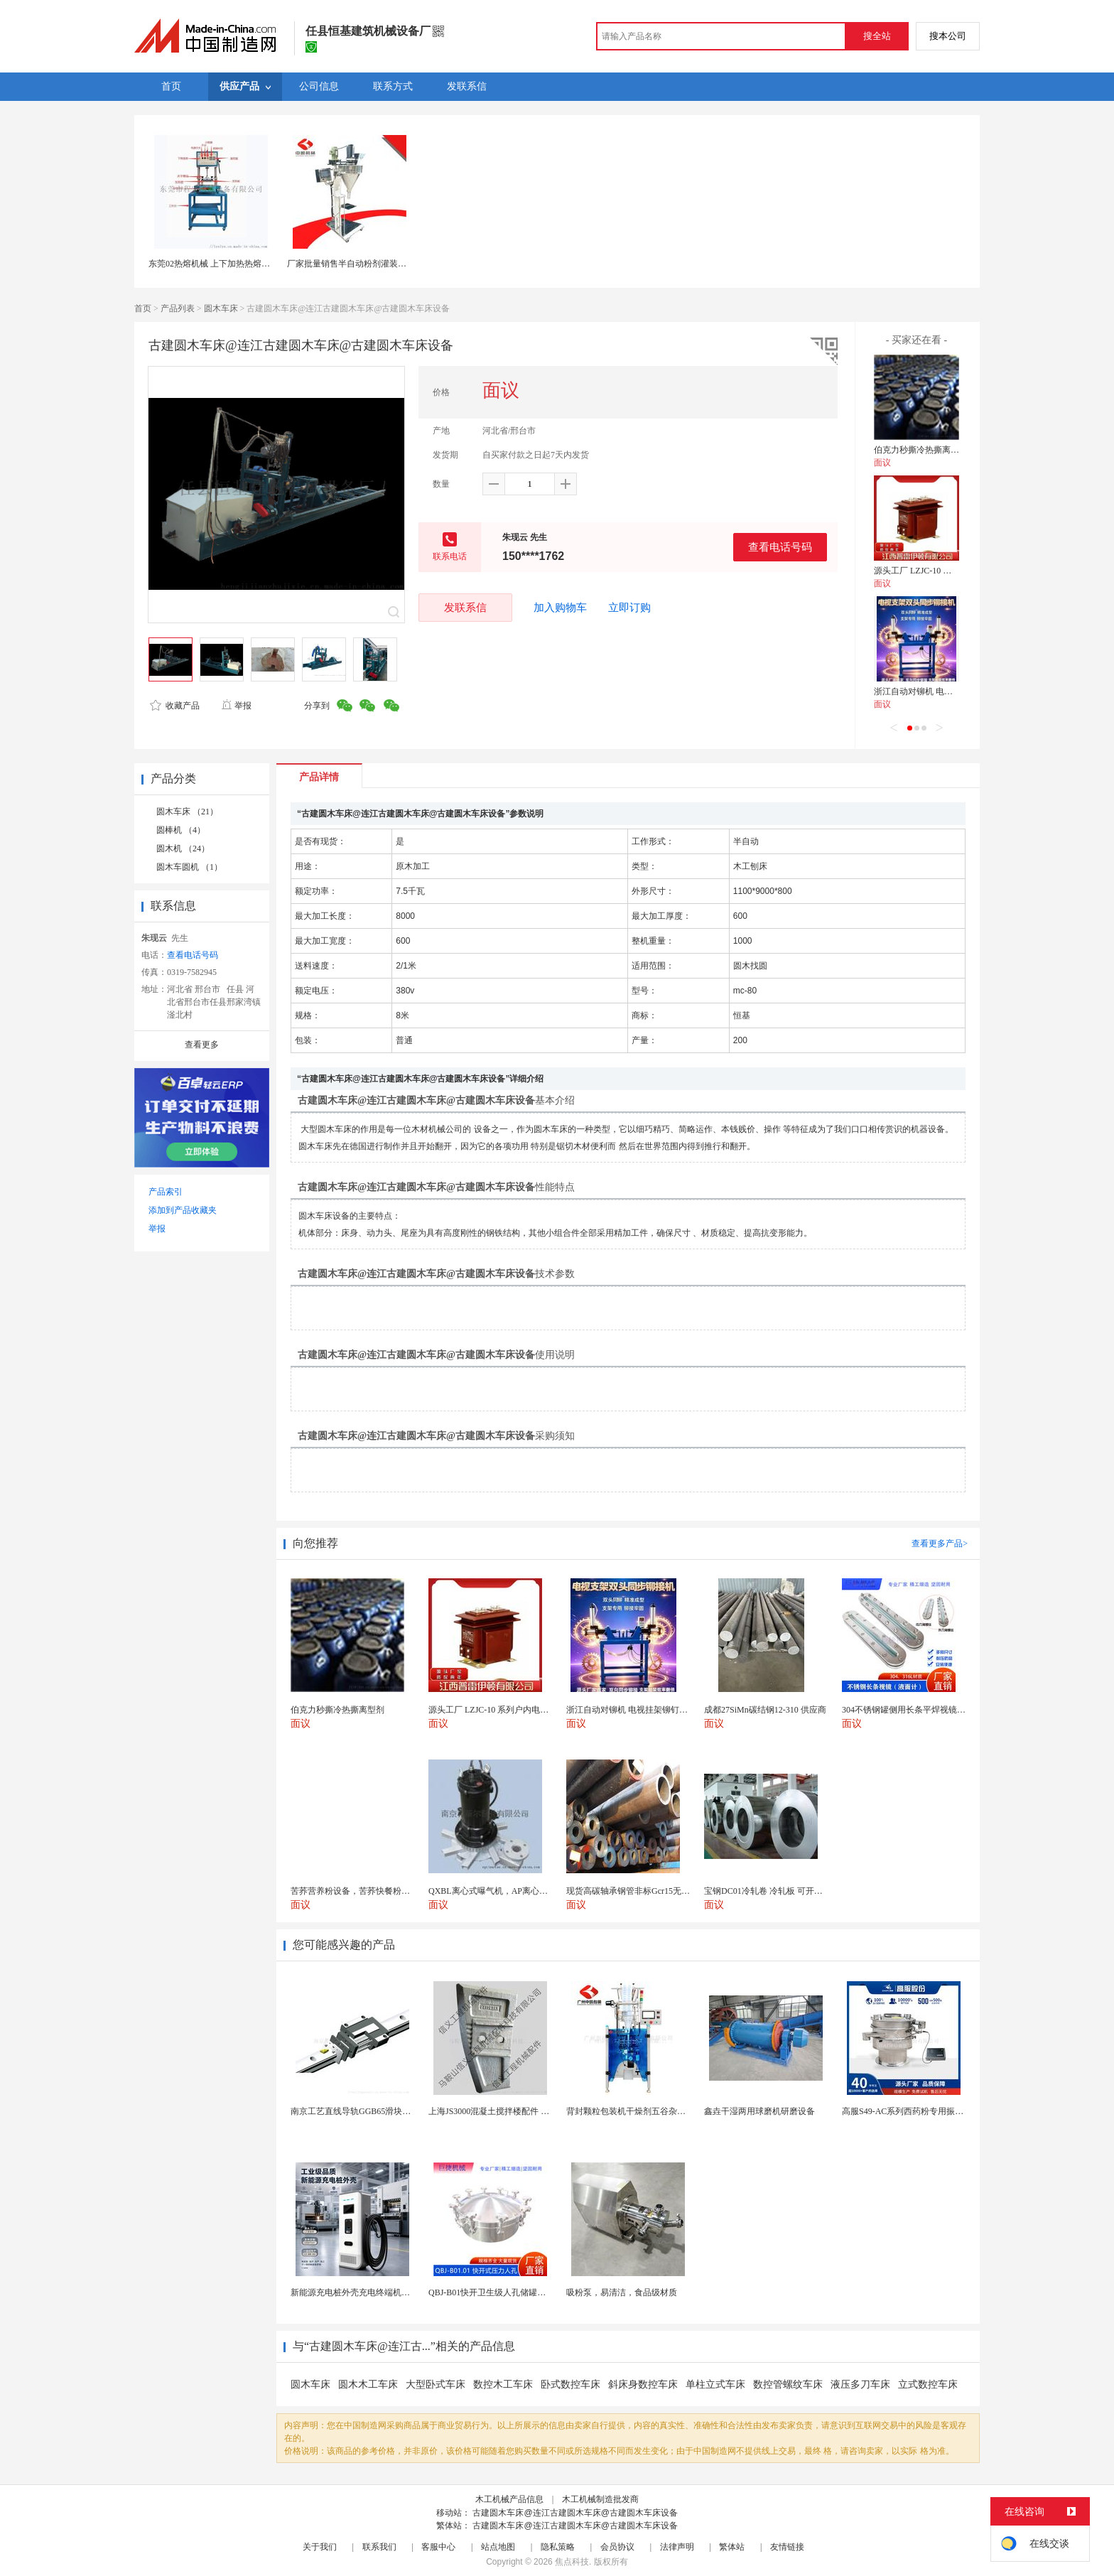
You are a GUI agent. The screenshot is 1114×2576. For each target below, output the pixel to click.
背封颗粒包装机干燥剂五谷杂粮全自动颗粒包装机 (660, 2111)
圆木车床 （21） (187, 812)
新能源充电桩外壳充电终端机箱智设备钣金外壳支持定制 (397, 2292)
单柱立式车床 (715, 2384)
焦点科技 (572, 2562)
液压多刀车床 (860, 2384)
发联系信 (465, 607)
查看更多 (202, 1045)
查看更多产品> (940, 1543)
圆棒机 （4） (180, 830)
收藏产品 (175, 706)
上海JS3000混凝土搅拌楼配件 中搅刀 (497, 2111)
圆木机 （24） (183, 848)
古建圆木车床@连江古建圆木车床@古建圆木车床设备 (574, 2513)
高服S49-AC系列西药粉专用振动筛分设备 (919, 2111)
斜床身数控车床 (643, 2384)
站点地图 (498, 2547)
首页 (142, 308)
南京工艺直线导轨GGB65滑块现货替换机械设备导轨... (392, 2111)
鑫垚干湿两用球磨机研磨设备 (759, 2111)
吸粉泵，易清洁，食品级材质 (621, 2292)
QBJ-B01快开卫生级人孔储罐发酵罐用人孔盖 (512, 2292)
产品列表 (178, 308)
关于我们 (320, 2547)
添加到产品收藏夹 (182, 1210)
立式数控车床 (928, 2384)
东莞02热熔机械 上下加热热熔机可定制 (222, 264)
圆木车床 (221, 308)
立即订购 (629, 607)
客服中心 (438, 2547)
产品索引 (165, 1192)
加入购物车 (560, 607)
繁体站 (732, 2547)
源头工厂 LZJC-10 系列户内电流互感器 (947, 571)
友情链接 (787, 2547)
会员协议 (617, 2547)
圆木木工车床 (368, 2384)
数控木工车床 (503, 2384)
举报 (236, 706)
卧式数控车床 (570, 2384)
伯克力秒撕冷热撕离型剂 (921, 450)
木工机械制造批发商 (600, 2499)
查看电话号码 (780, 547)
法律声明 (677, 2547)
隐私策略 (558, 2547)
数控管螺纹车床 (788, 2384)
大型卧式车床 (435, 2384)
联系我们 (379, 2547)
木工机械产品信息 (509, 2499)
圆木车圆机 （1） (189, 867)
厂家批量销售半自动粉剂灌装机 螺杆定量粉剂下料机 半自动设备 (408, 264)
